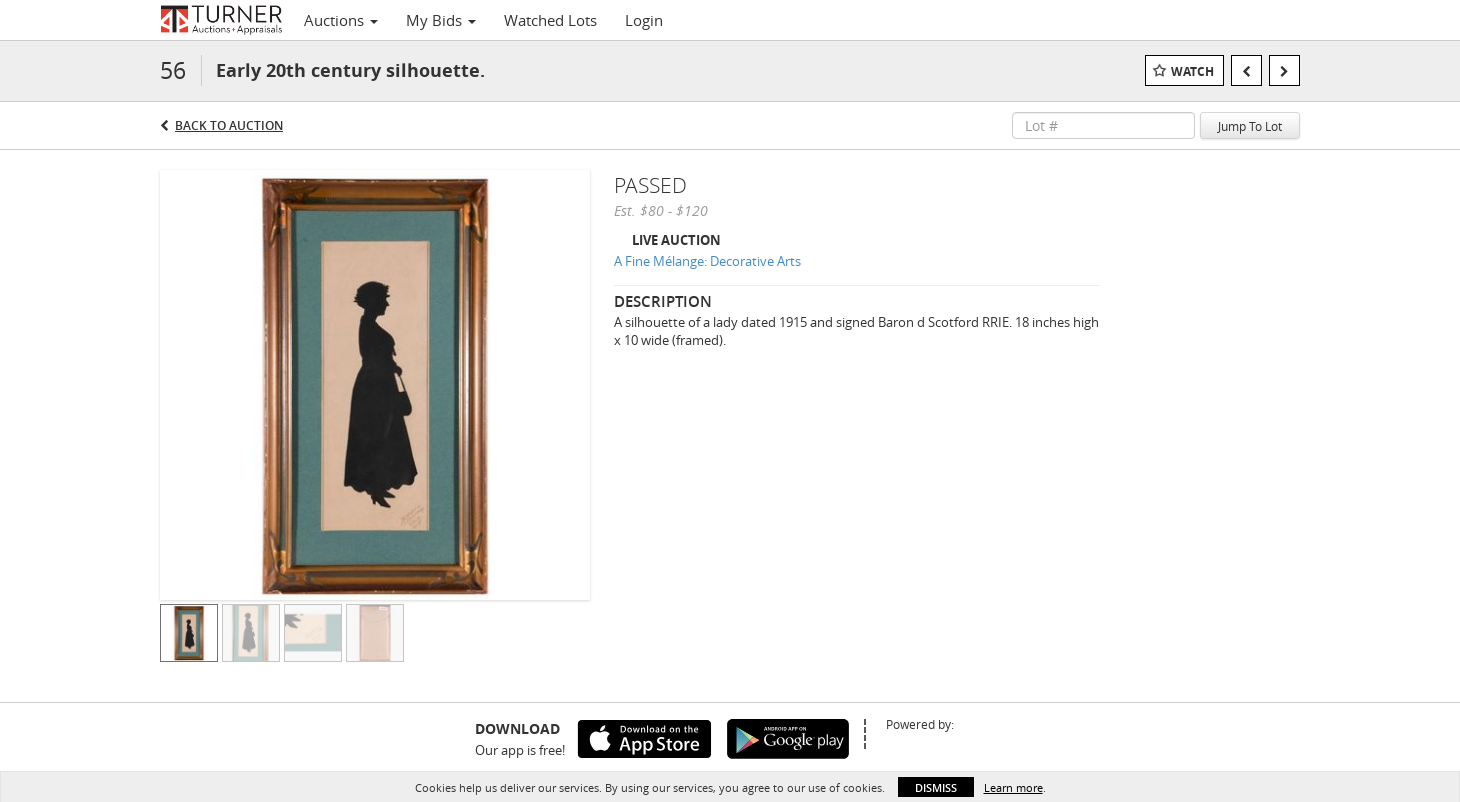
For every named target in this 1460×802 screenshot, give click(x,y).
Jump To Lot (1250, 126)
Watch (1192, 71)
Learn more (1013, 787)
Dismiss (936, 787)
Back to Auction (229, 125)
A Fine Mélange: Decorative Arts (707, 261)
